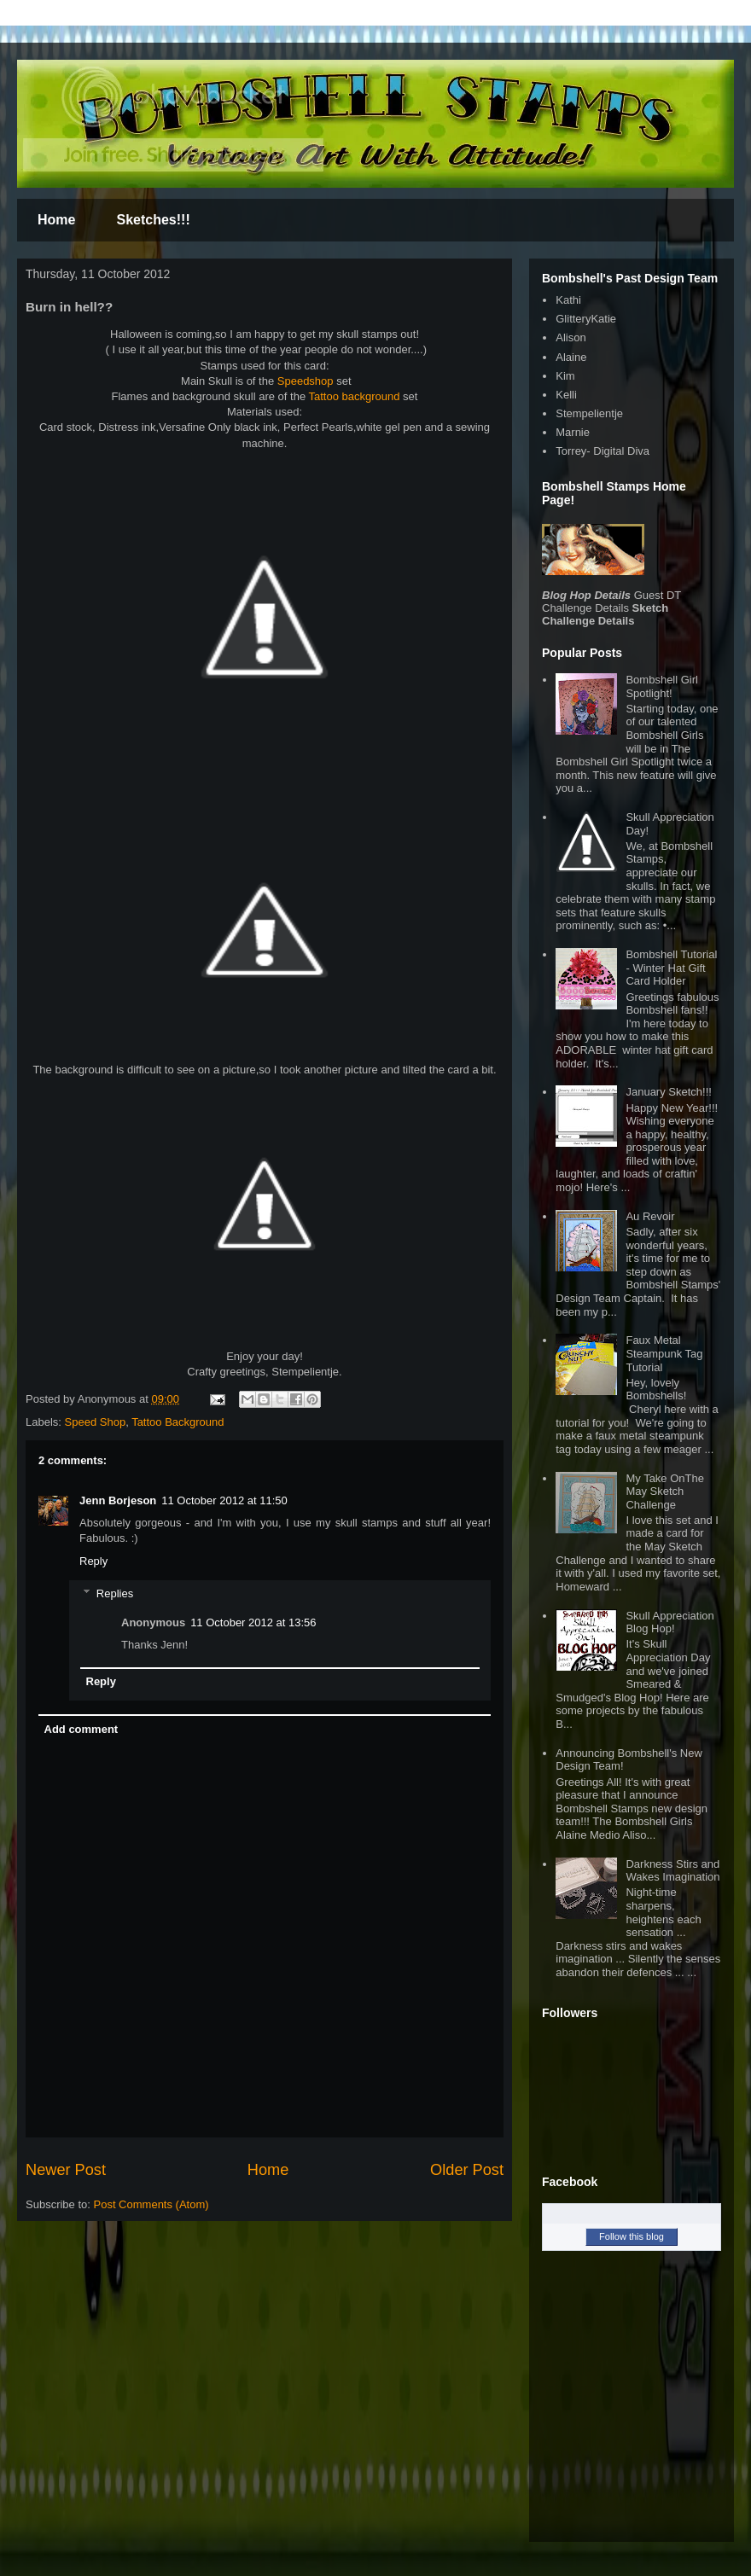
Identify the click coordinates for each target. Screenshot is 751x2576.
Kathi (568, 300)
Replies (114, 1593)
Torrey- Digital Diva (602, 451)
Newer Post (66, 2169)
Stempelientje (589, 413)
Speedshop (303, 381)
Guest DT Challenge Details (611, 601)
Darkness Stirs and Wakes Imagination (672, 1871)
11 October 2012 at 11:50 (224, 1500)
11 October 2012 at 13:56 (253, 1622)
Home (56, 219)
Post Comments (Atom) (151, 2204)
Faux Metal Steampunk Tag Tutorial (664, 1353)
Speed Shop (95, 1422)
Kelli (566, 394)
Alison (570, 337)
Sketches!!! (152, 219)
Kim (565, 375)
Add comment (81, 1729)
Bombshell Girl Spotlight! (662, 686)
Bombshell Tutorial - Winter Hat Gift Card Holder (671, 967)
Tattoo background (354, 396)
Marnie (573, 432)
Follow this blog (631, 2236)
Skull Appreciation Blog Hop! (669, 1622)
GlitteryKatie (586, 318)
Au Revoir (650, 1216)
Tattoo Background (177, 1422)
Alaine (571, 357)
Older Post (467, 2169)
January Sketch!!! (668, 1091)
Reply (93, 1561)
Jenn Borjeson (117, 1500)
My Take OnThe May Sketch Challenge (665, 1491)
